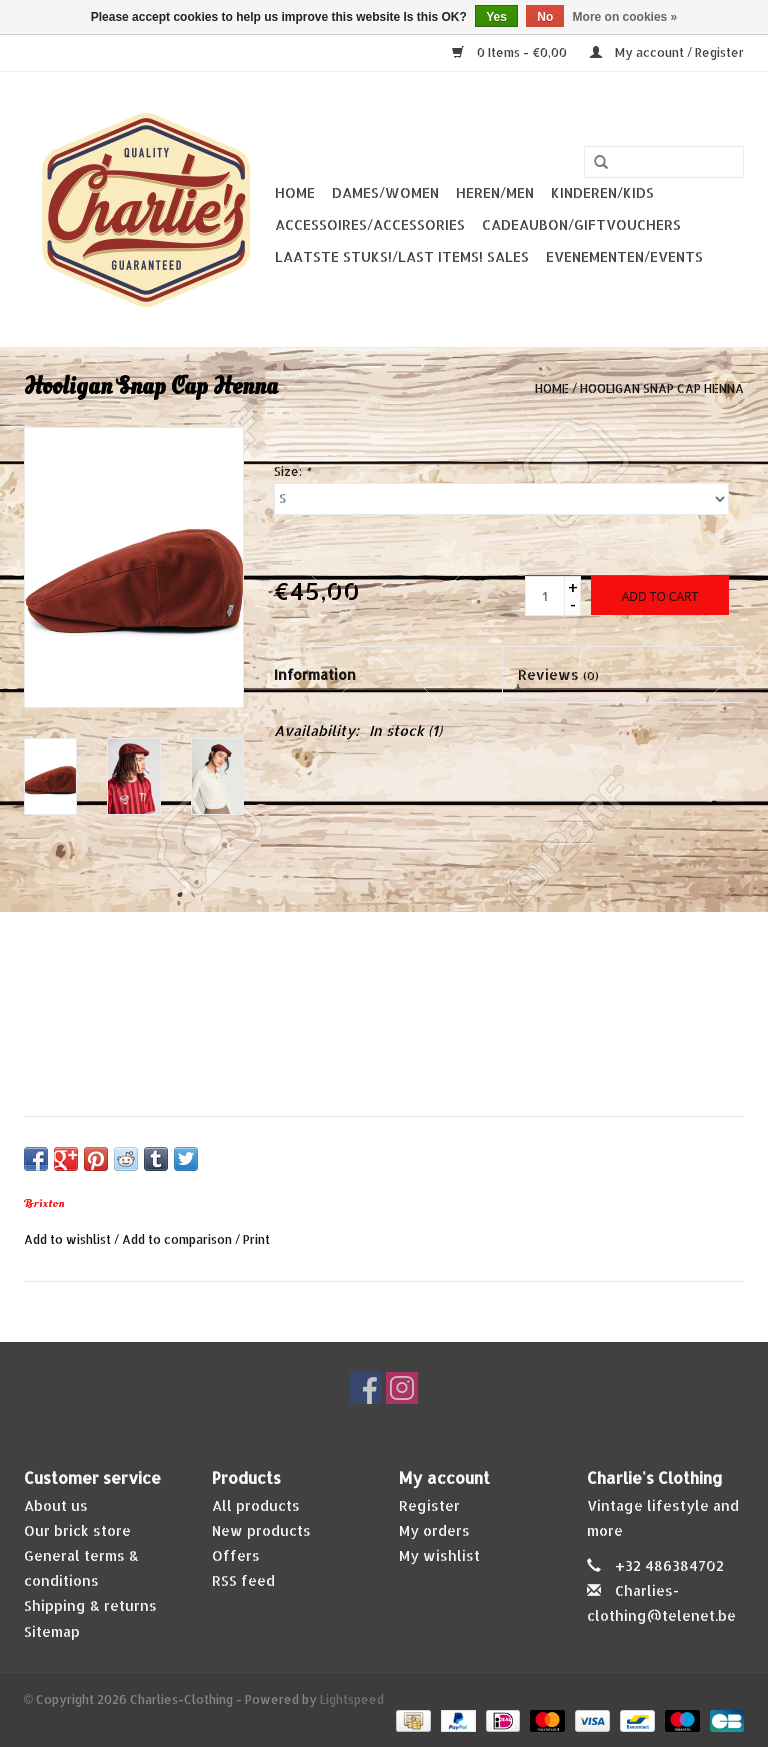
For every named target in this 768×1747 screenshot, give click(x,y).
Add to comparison (178, 1239)
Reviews (558, 674)
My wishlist (439, 1555)
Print (256, 1239)
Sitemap (52, 1631)
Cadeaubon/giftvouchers (581, 224)
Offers (236, 1555)
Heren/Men (495, 192)
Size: (292, 471)
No (545, 17)
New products (261, 1530)
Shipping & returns (90, 1605)
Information (315, 674)
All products (256, 1505)
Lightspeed (352, 1699)
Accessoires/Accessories (370, 224)
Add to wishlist (67, 1239)
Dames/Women (385, 192)
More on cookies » (625, 17)
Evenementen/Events (624, 256)
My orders (434, 1530)
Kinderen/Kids (602, 192)
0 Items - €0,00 (511, 52)
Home (295, 192)
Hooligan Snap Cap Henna (662, 388)
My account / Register (667, 52)
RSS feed (243, 1580)
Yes (496, 17)
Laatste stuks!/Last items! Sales (402, 256)
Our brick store (77, 1530)
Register (429, 1505)
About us (56, 1505)
